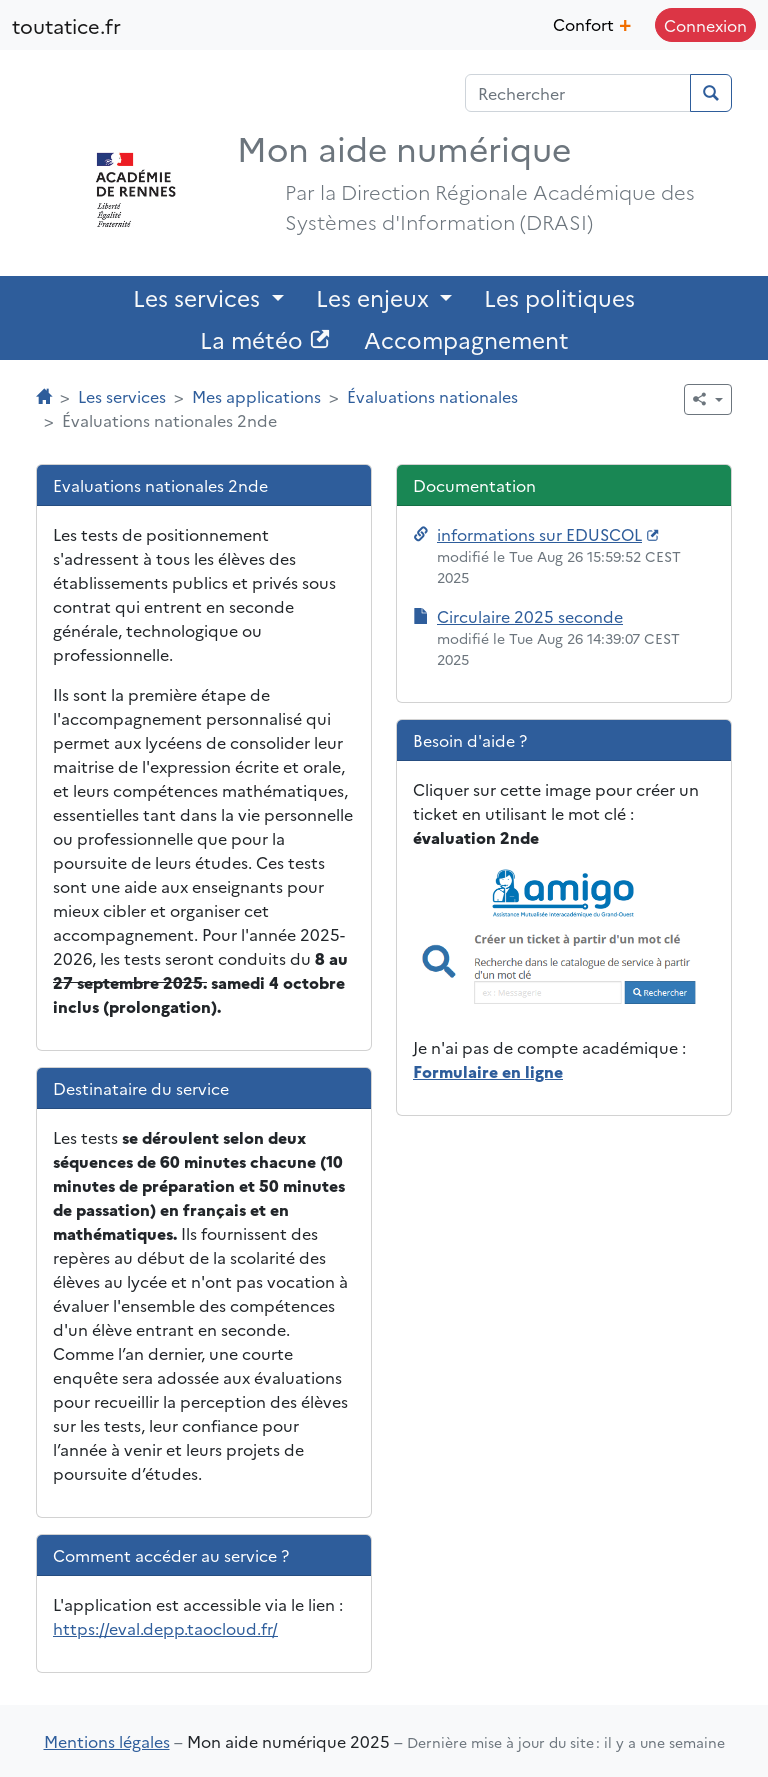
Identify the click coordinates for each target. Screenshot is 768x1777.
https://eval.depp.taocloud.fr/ (165, 1628)
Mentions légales (107, 1741)
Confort (592, 22)
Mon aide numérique (404, 147)
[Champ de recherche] (578, 93)
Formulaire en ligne (488, 1071)
